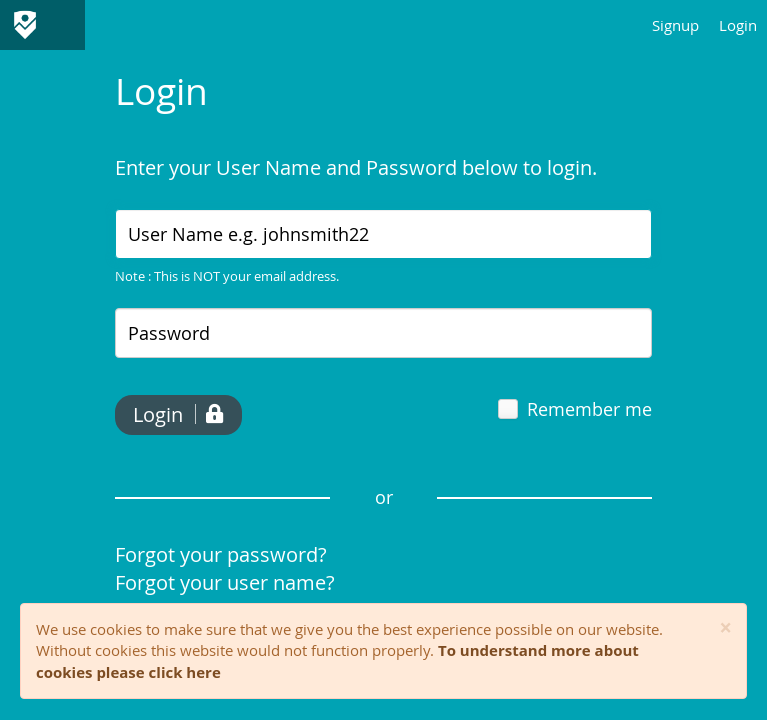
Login (738, 25)
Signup (675, 25)
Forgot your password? (221, 554)
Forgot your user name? (225, 582)
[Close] (725, 628)
